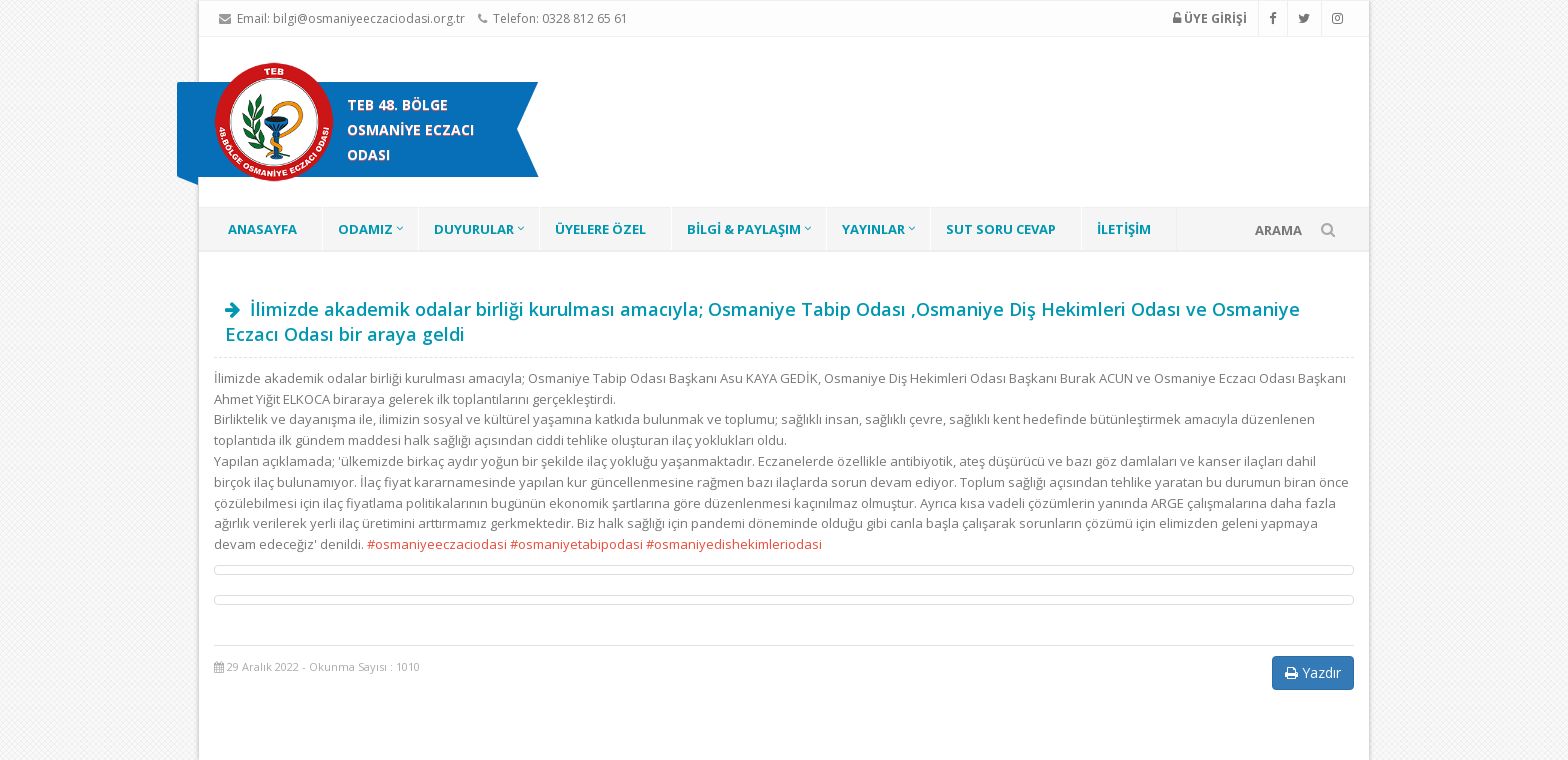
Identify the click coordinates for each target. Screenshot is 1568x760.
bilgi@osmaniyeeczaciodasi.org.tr (369, 18)
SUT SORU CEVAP (1001, 229)
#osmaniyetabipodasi (576, 544)
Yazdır (1313, 672)
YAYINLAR (873, 229)
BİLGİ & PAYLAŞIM (744, 229)
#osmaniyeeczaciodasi (437, 544)
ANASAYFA (262, 229)
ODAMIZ (365, 229)
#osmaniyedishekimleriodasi (734, 544)
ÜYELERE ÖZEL (600, 229)
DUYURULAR (474, 229)
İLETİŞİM (1124, 229)
